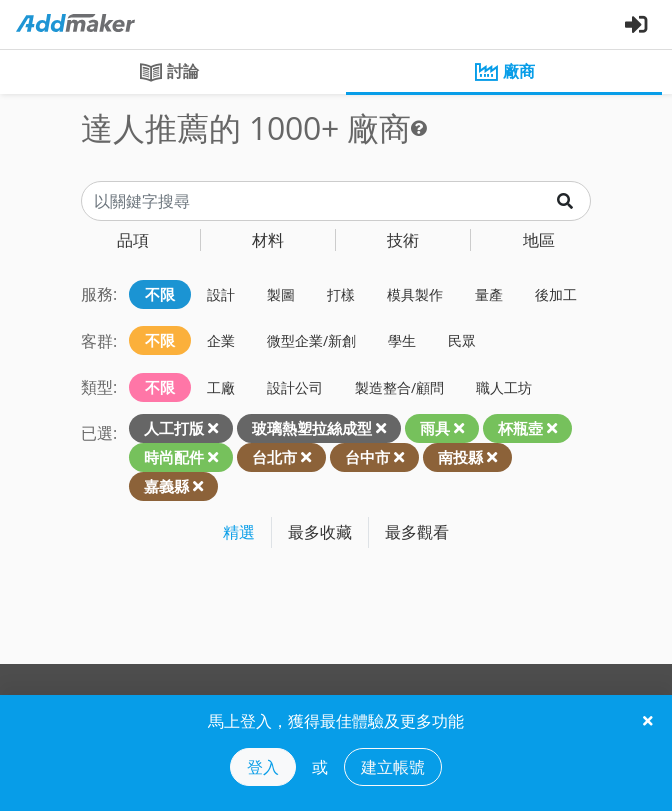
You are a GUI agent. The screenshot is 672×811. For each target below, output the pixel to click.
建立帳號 (393, 767)
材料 (268, 240)
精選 (239, 532)
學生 (402, 340)
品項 (133, 240)
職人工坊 (504, 387)
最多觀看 (417, 532)
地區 (539, 240)
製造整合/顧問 (399, 387)
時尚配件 (174, 457)
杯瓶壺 (520, 428)
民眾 (462, 340)
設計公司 (295, 387)
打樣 (341, 294)
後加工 (556, 294)
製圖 (281, 294)
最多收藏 (320, 532)
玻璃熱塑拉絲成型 (312, 428)
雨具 (435, 428)
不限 (160, 294)
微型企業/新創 (311, 340)
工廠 (221, 387)
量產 (489, 294)
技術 (403, 240)
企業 (221, 340)
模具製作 (415, 294)
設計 (221, 294)
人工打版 (174, 428)
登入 (263, 767)
